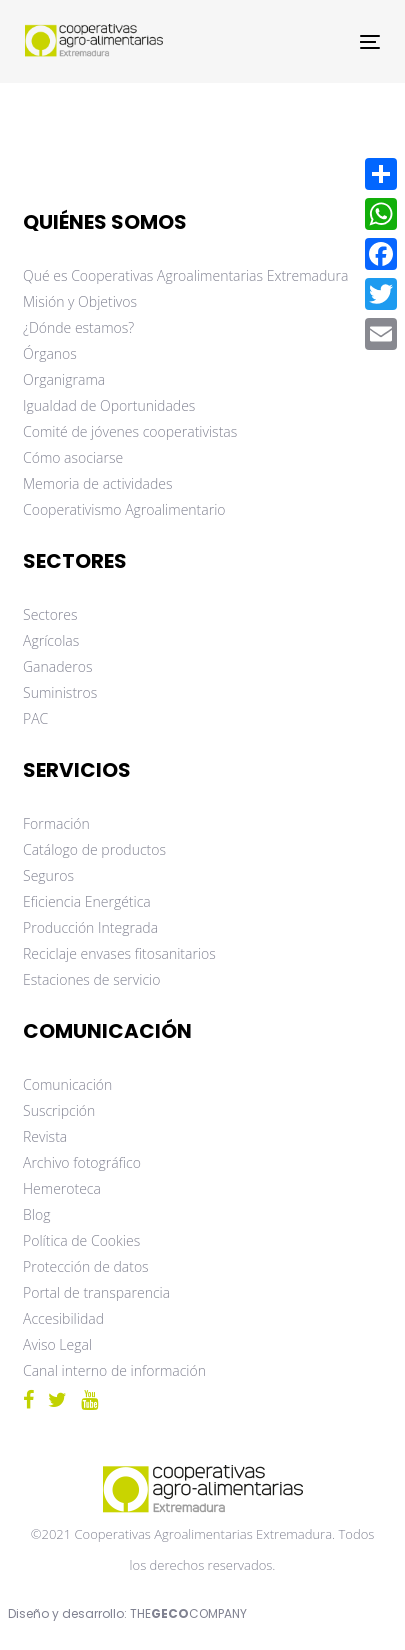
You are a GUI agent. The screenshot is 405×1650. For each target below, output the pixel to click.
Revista (45, 1136)
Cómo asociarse (73, 457)
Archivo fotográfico (82, 1162)
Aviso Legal (57, 1344)
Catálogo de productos (94, 849)
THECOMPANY (188, 1613)
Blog (36, 1214)
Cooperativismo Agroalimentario (124, 509)
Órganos (50, 353)
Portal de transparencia (96, 1292)
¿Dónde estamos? (78, 327)
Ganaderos (57, 666)
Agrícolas (51, 640)
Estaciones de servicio (91, 979)
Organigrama (64, 379)
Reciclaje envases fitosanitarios (119, 953)
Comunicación (67, 1084)
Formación (56, 823)
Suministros (60, 692)
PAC (35, 718)
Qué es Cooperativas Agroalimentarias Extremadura (185, 275)
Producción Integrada (90, 927)
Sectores (50, 614)
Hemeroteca (62, 1188)
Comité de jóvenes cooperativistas (130, 431)
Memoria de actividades (98, 483)
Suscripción (59, 1110)
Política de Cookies (81, 1240)
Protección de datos (86, 1266)
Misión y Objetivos (80, 301)
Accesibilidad (63, 1318)
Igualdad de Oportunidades (109, 405)
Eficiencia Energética (87, 901)
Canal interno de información (114, 1370)
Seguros (48, 875)
